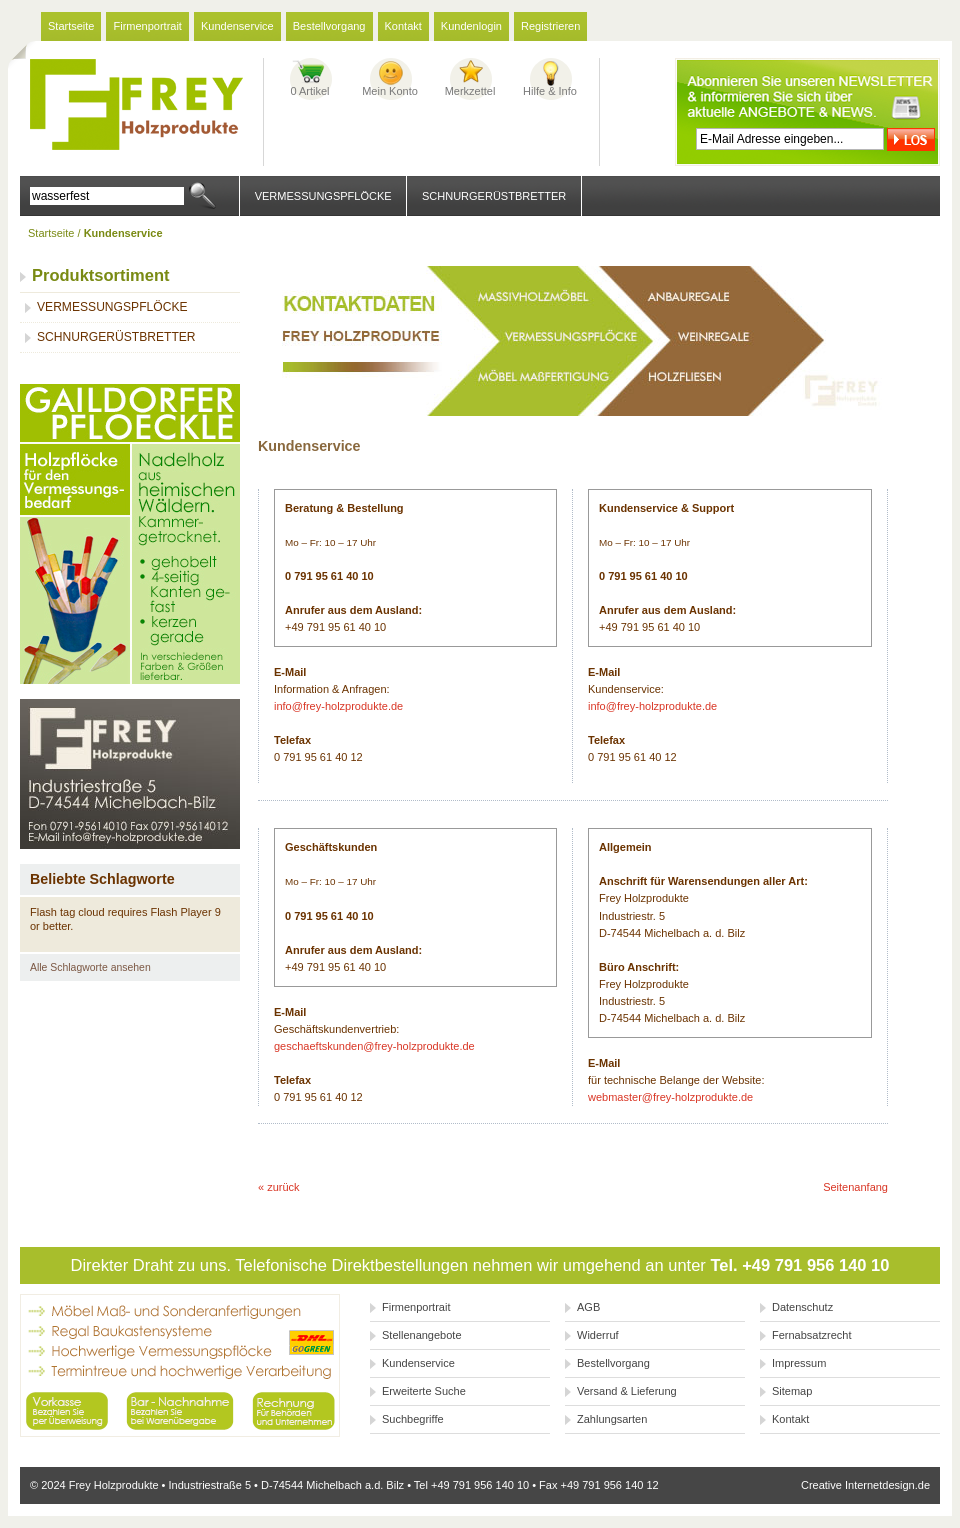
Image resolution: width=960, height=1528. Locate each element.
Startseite (71, 26)
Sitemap (792, 1391)
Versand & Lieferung (627, 1391)
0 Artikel (309, 91)
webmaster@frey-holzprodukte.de (670, 1097)
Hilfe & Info (550, 91)
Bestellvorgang (329, 26)
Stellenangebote (422, 1335)
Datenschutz (802, 1307)
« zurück (279, 1187)
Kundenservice (237, 26)
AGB (588, 1307)
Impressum (799, 1363)
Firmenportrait (147, 26)
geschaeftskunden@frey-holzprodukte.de (374, 1046)
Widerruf (598, 1335)
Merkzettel (470, 91)
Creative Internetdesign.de (865, 1485)
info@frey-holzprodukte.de (338, 706)
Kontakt (403, 26)
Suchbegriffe (413, 1419)
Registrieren (550, 26)
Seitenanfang (855, 1187)
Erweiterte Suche (424, 1391)
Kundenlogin (471, 26)
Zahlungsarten (612, 1419)
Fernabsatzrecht (811, 1335)
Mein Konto (390, 91)
